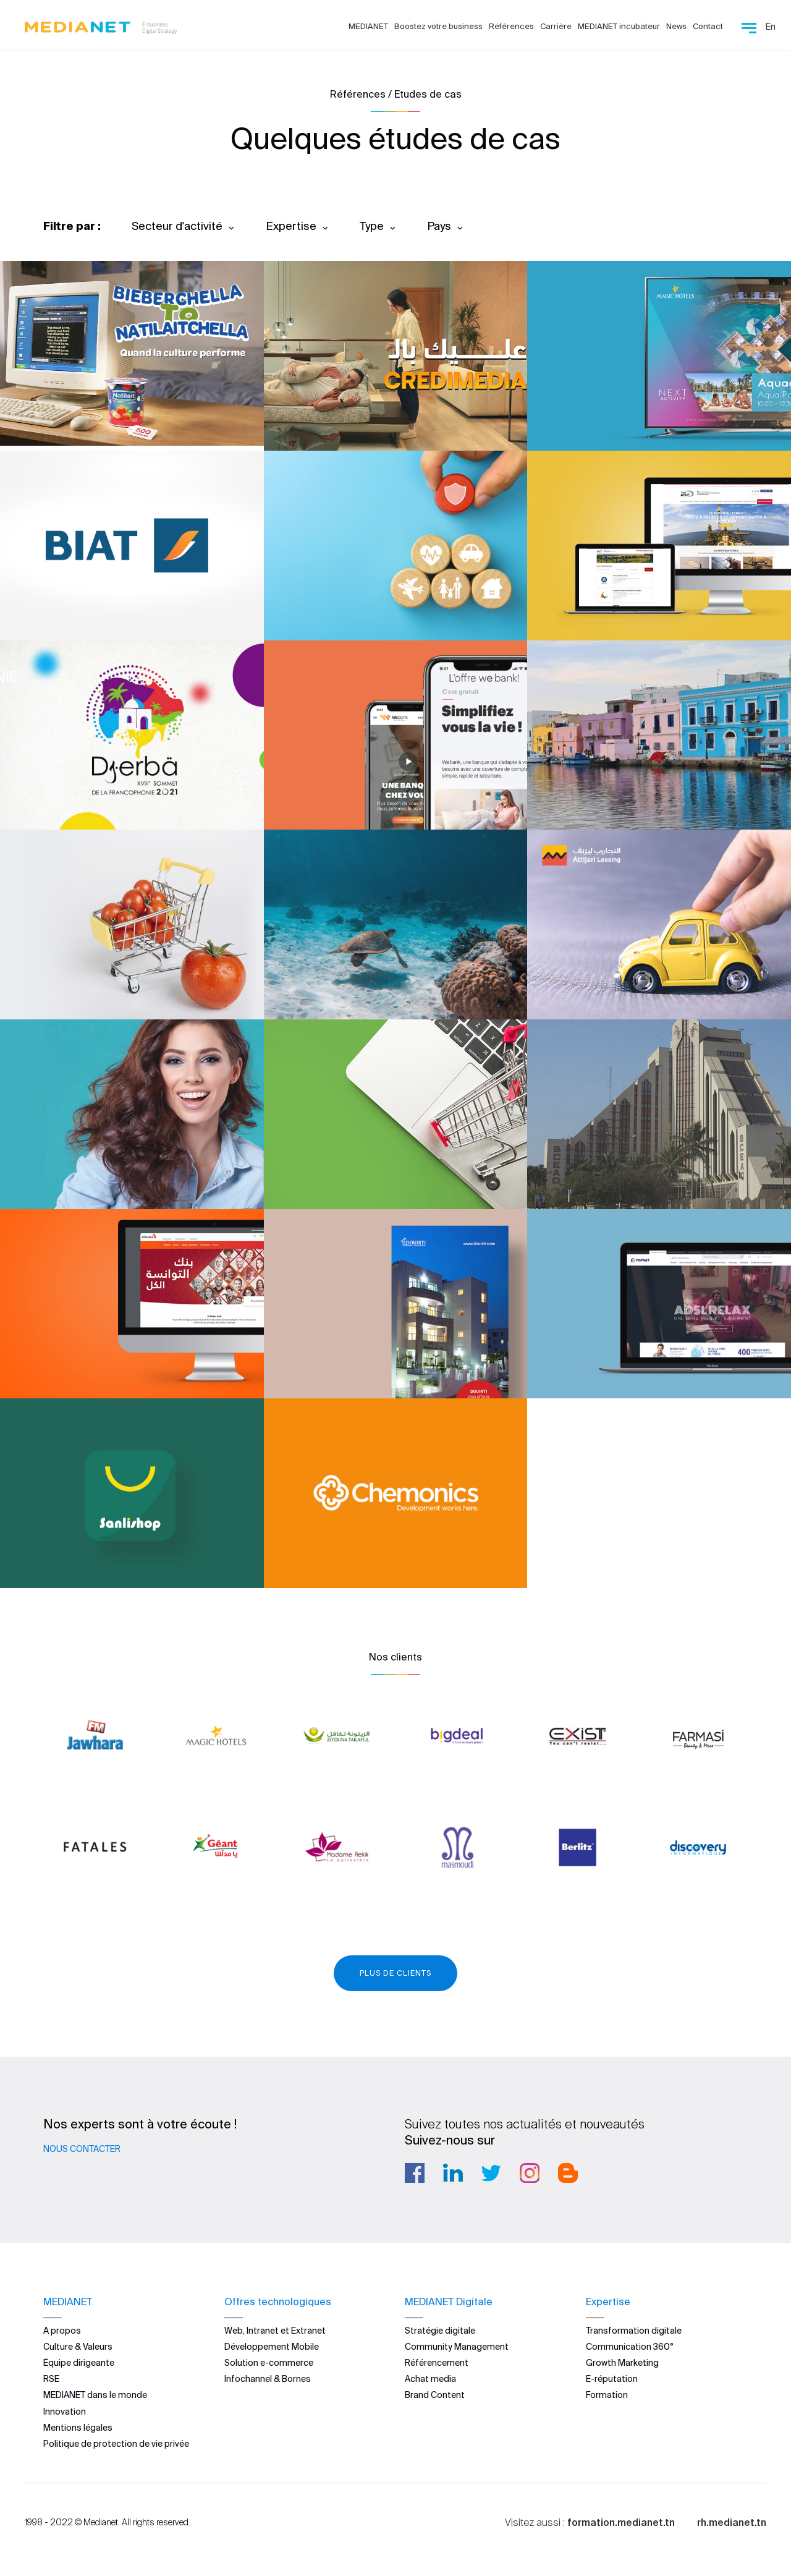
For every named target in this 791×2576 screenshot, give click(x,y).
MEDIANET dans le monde (95, 2395)
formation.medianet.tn (621, 2522)
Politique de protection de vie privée (116, 2444)
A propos (62, 2331)
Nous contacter (82, 2149)
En (771, 27)
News (676, 26)
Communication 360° (630, 2347)
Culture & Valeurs (77, 2347)
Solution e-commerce (268, 2363)
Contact (708, 26)
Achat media (430, 2379)
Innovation (64, 2412)
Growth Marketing (622, 2363)
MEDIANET (368, 26)
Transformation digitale (634, 2331)
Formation (607, 2395)
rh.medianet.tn (731, 2522)
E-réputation (612, 2379)
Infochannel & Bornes (267, 2379)
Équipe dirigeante (78, 2363)
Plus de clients (395, 1973)
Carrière (556, 26)
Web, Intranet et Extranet (275, 2331)
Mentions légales (77, 2428)
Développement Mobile (271, 2347)
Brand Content (435, 2395)
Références (511, 26)
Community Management (457, 2347)
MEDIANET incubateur (619, 26)
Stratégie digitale (440, 2331)
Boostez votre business (438, 26)
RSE (51, 2379)
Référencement (436, 2363)
